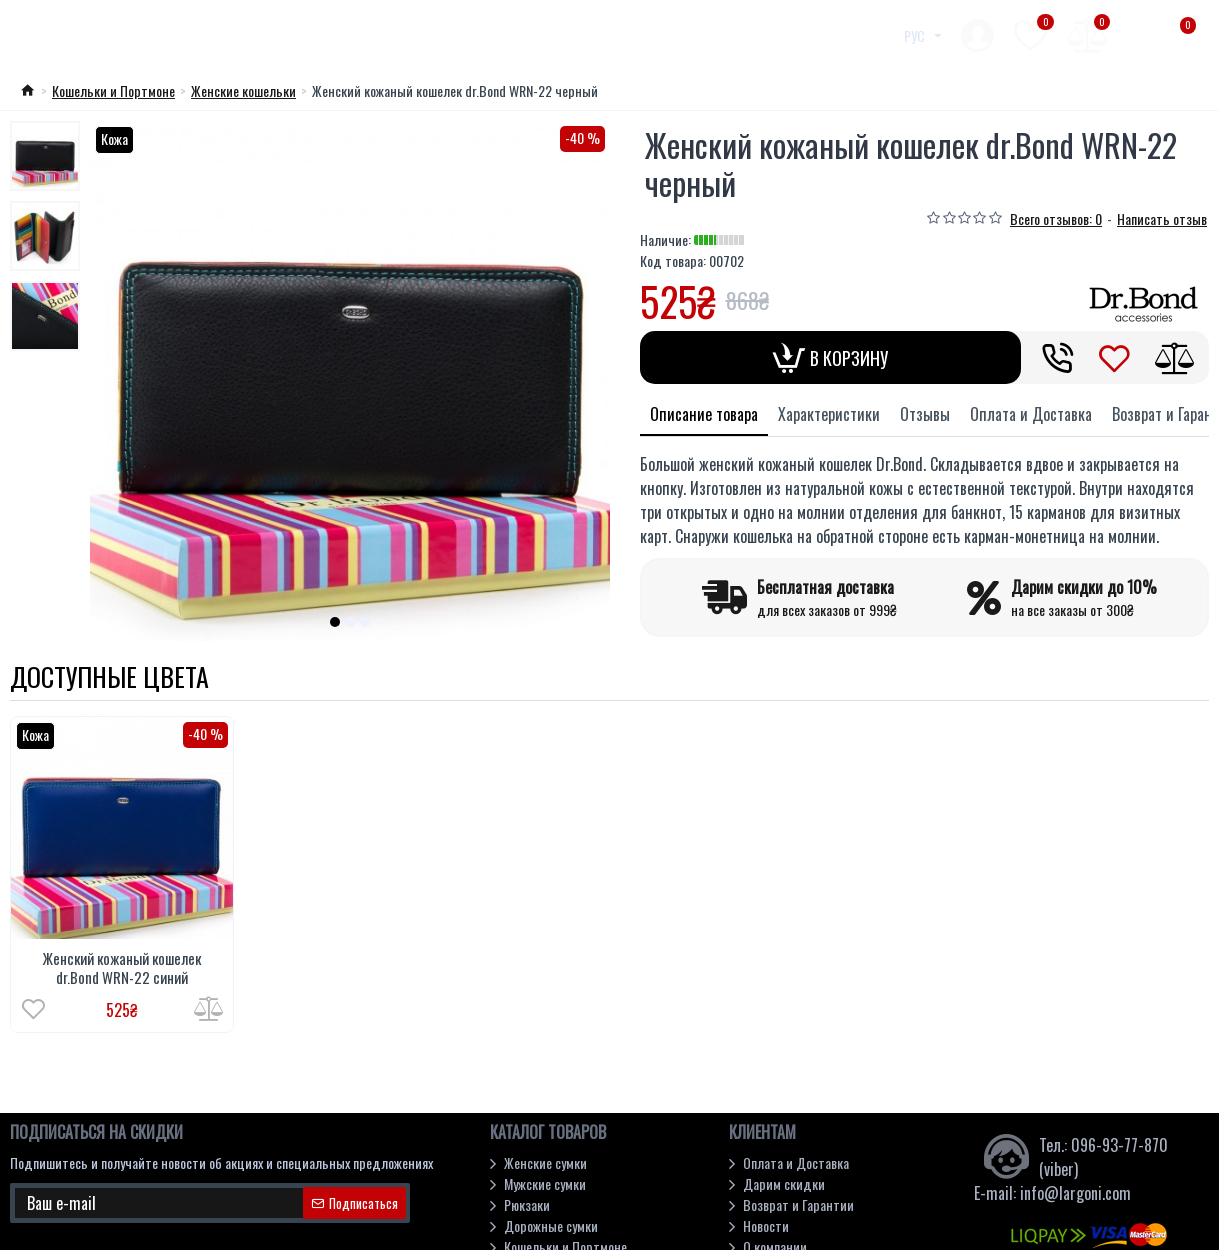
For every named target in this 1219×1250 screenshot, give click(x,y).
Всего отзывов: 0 (1056, 218)
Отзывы (925, 413)
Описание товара (704, 413)
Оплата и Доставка (1031, 413)
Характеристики (829, 413)
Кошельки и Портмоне (113, 90)
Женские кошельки (243, 90)
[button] (335, 622)
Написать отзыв (1162, 218)
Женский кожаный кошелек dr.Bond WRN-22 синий (122, 968)
